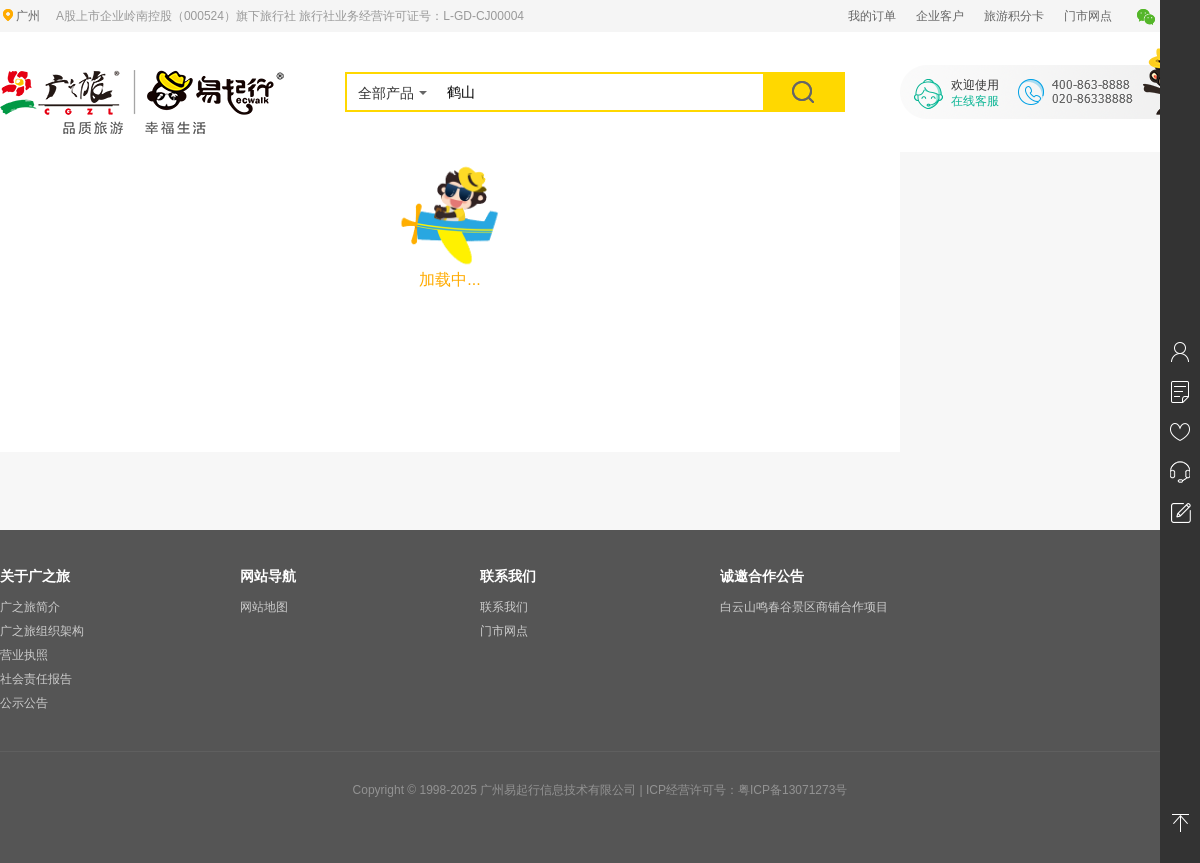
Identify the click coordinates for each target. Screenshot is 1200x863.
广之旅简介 (30, 607)
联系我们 (504, 607)
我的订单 (872, 16)
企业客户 (940, 16)
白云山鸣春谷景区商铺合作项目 (804, 607)
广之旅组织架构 (42, 631)
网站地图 (264, 607)
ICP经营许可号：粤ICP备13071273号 (746, 790)
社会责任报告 (36, 679)
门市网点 (1088, 16)
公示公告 (24, 703)
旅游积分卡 (1014, 16)
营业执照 (24, 655)
